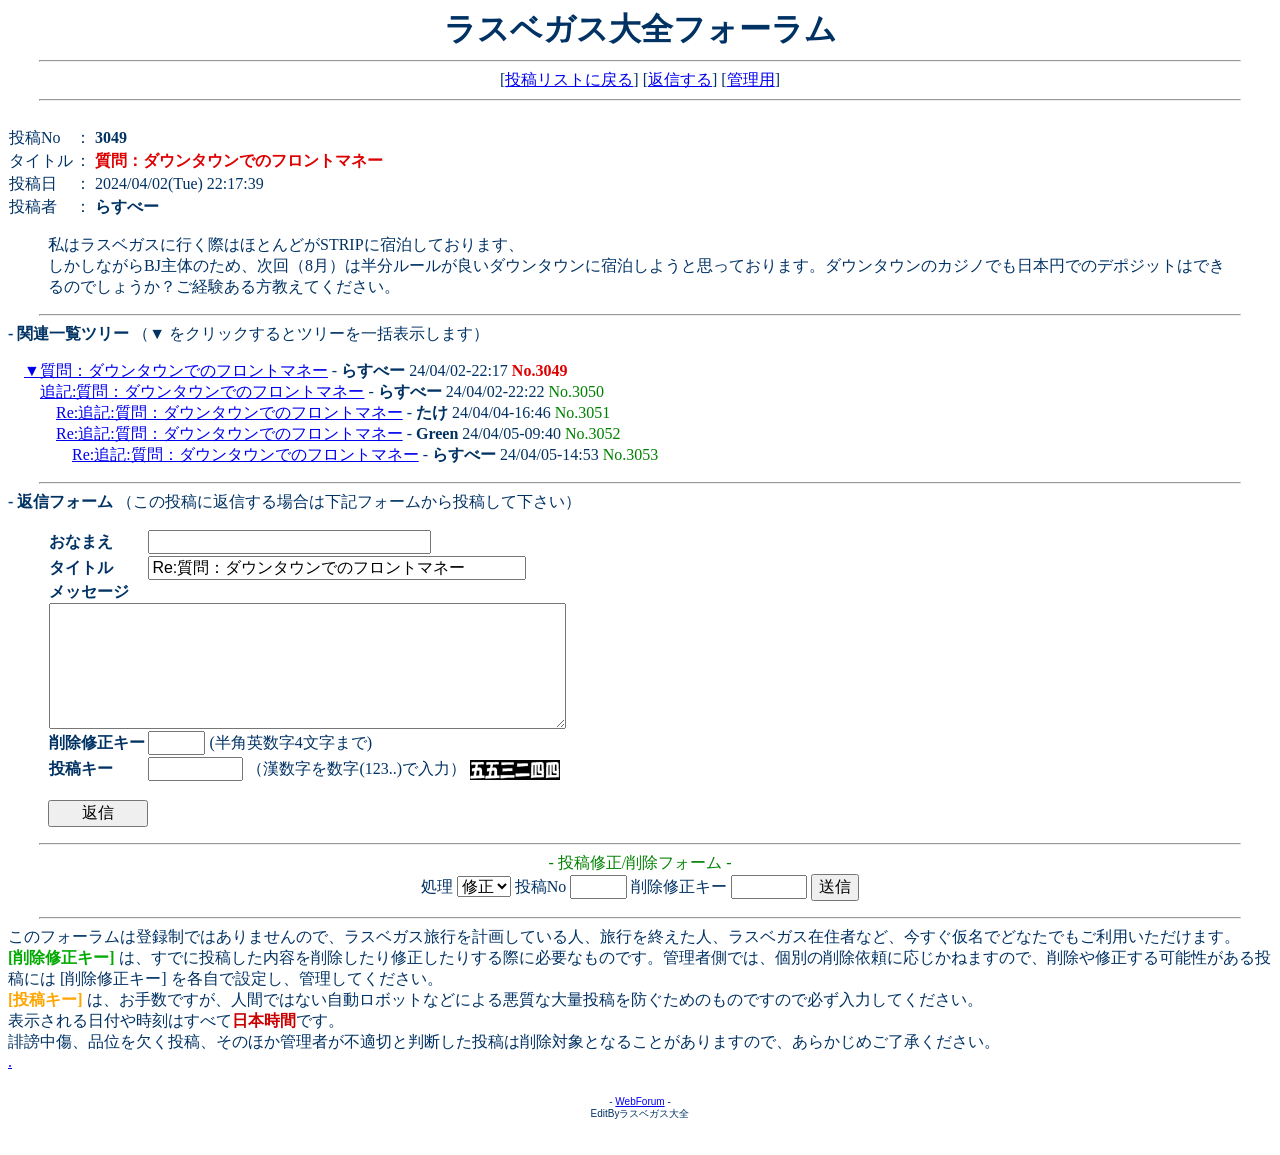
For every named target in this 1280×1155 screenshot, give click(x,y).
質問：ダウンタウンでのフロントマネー (184, 370)
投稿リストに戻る (569, 79)
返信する (680, 79)
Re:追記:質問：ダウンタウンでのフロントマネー (229, 412)
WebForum (639, 1125)
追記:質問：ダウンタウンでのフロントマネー (202, 391)
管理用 (751, 79)
